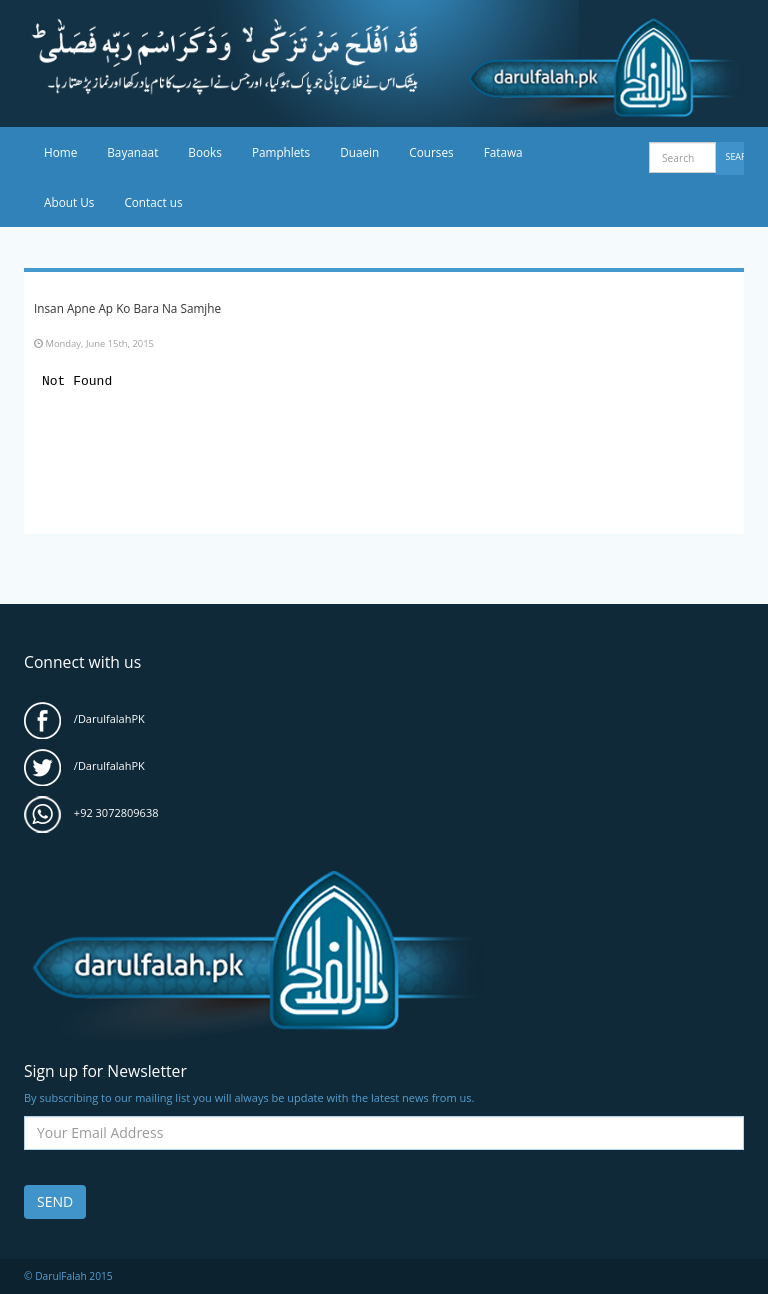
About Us (69, 202)
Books (205, 152)
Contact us (153, 202)
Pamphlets (281, 152)
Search (735, 156)
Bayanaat (132, 152)
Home (60, 152)
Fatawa (503, 152)
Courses (431, 152)
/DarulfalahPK (84, 718)
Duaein (359, 152)
